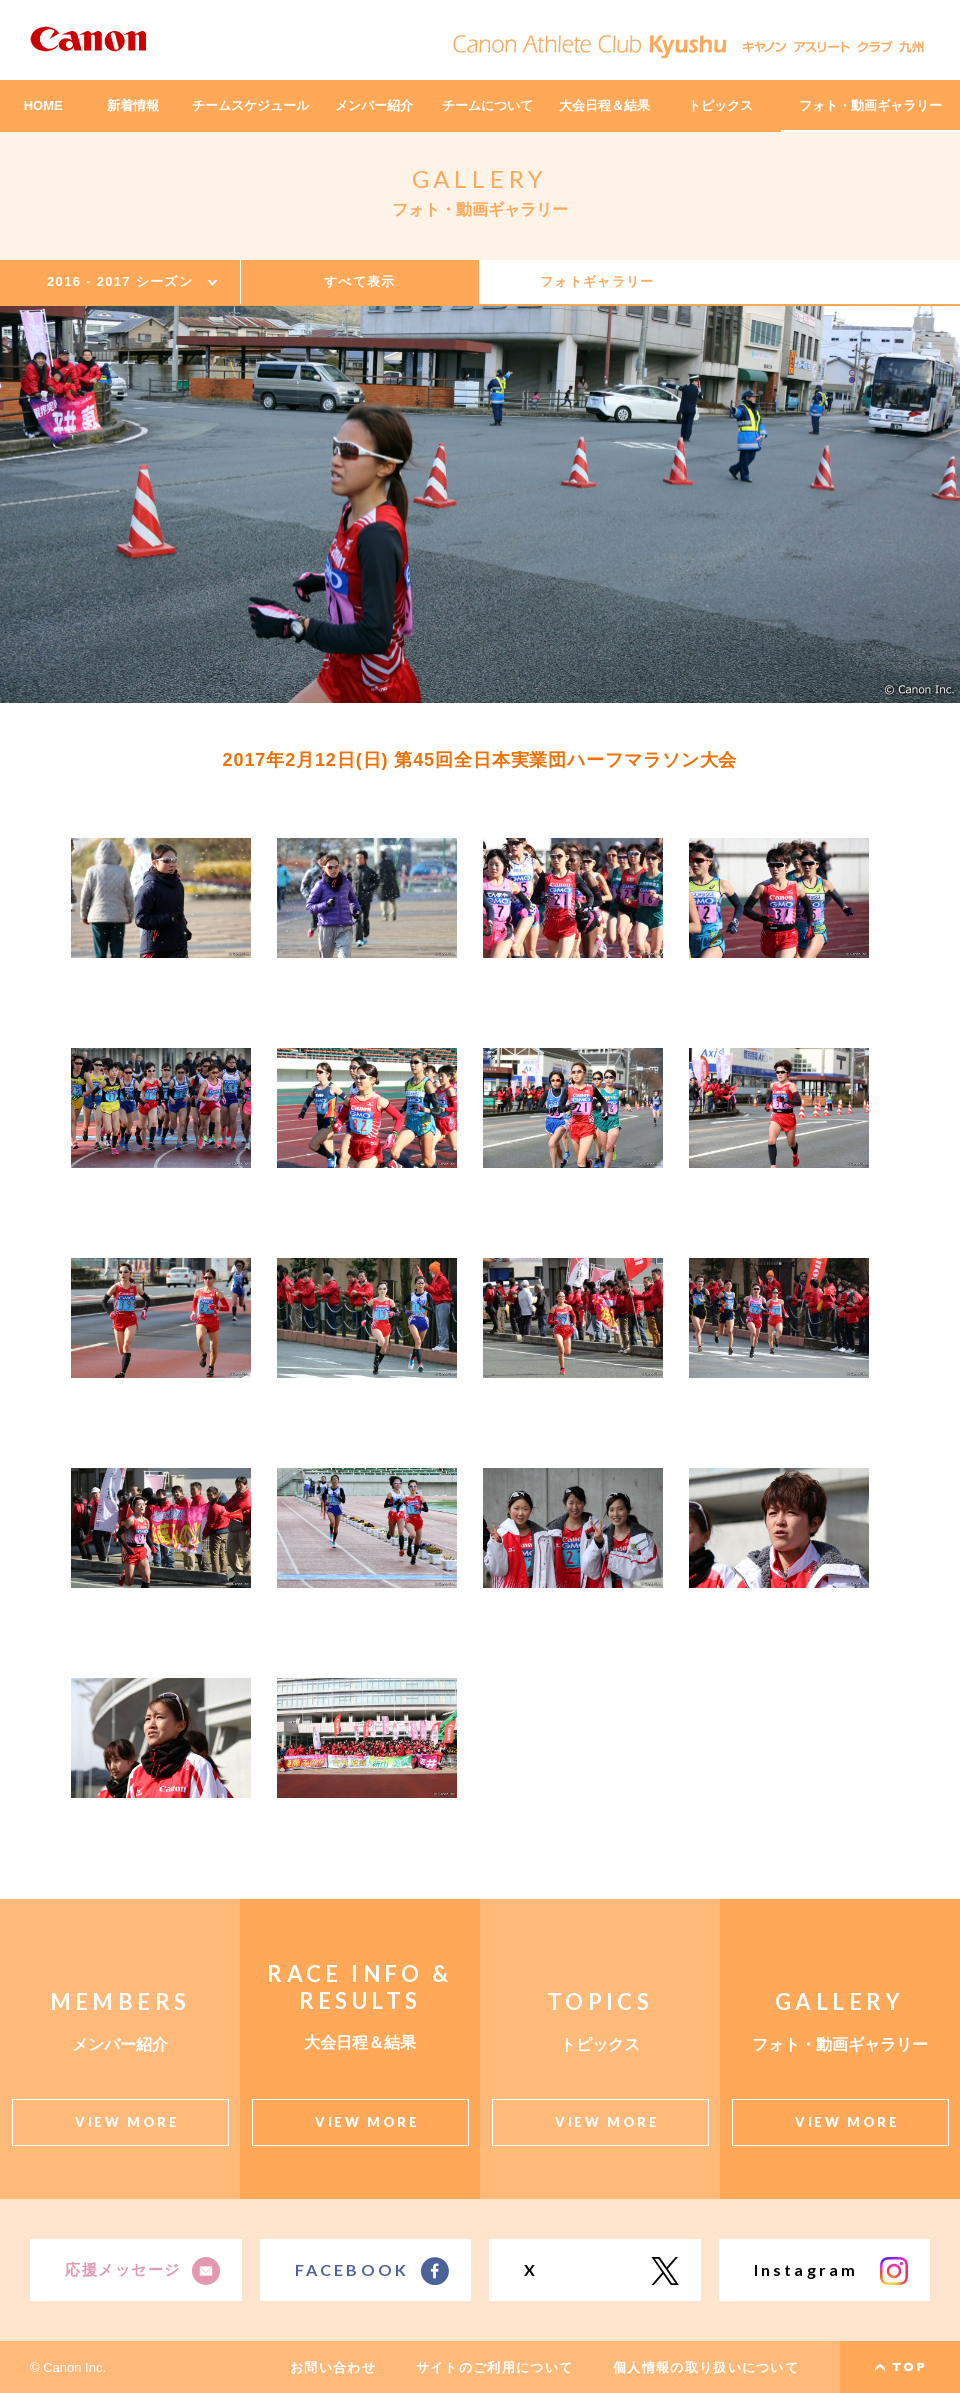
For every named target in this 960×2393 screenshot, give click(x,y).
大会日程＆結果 (604, 105)
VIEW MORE (127, 2122)
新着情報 (133, 105)
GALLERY (480, 178)
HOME (43, 105)
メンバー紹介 (374, 105)
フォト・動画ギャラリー (870, 105)
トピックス (720, 105)
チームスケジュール (250, 105)
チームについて (487, 105)
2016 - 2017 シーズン (120, 281)
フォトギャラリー (597, 281)
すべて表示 (360, 281)
